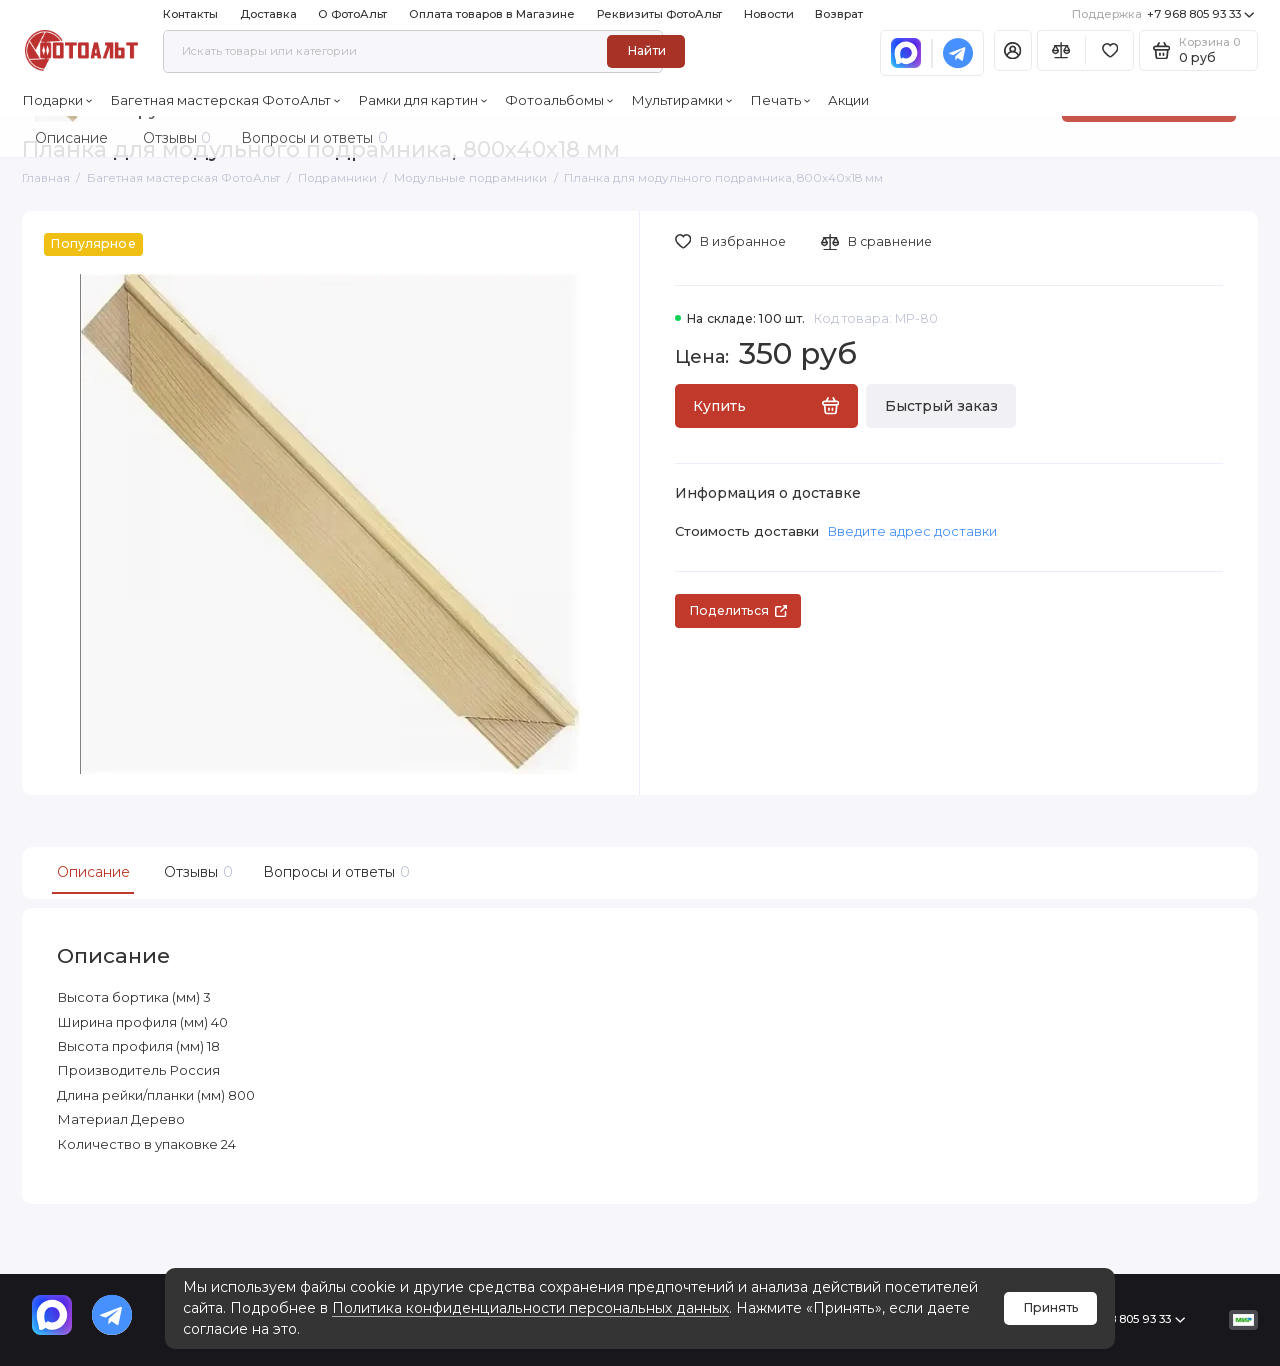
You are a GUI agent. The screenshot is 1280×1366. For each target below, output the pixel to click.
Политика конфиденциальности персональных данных (530, 1308)
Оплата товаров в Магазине (492, 14)
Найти (646, 50)
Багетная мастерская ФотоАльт (225, 100)
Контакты (190, 14)
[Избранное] (1109, 50)
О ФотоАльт (352, 14)
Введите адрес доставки (912, 531)
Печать (780, 100)
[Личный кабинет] (1013, 50)
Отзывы (196, 872)
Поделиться (738, 610)
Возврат (839, 14)
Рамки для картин (423, 100)
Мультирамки (682, 100)
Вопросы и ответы (334, 872)
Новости (769, 14)
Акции (848, 100)
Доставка (268, 14)
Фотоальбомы (559, 100)
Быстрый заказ (941, 406)
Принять (1051, 1307)
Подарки (57, 100)
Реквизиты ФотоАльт (659, 14)
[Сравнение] (1061, 50)
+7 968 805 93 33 (1163, 14)
